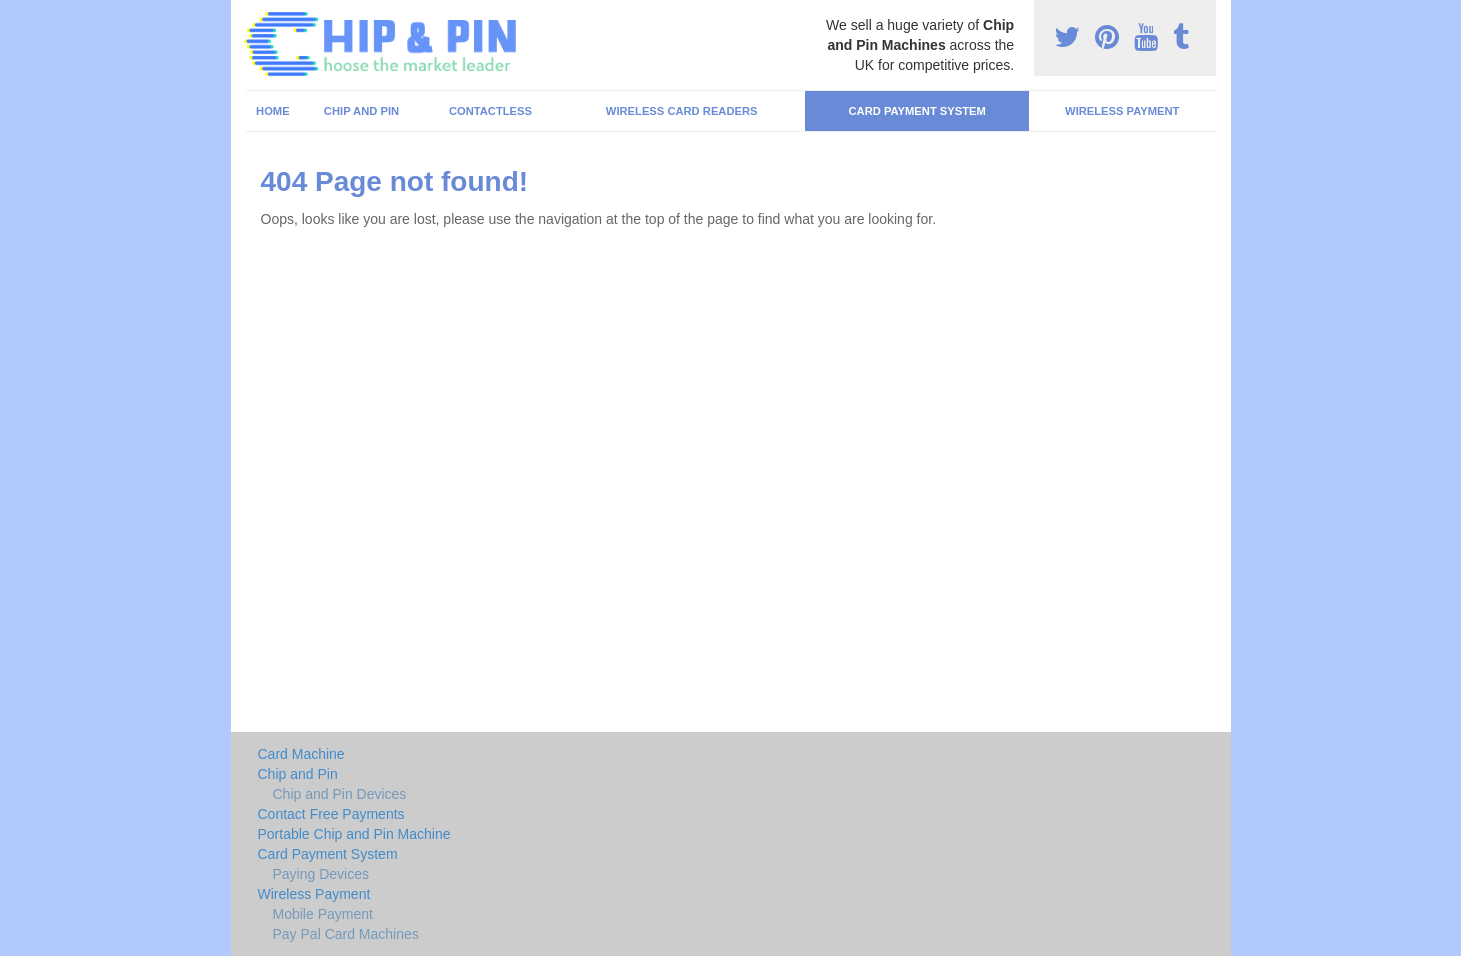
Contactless (490, 111)
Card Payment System (916, 111)
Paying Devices (321, 874)
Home (273, 111)
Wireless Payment (1122, 111)
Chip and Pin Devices (340, 794)
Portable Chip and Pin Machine (354, 834)
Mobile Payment (323, 914)
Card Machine (301, 754)
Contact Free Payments (331, 814)
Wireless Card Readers (682, 111)
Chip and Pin (361, 111)
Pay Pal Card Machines (346, 934)
